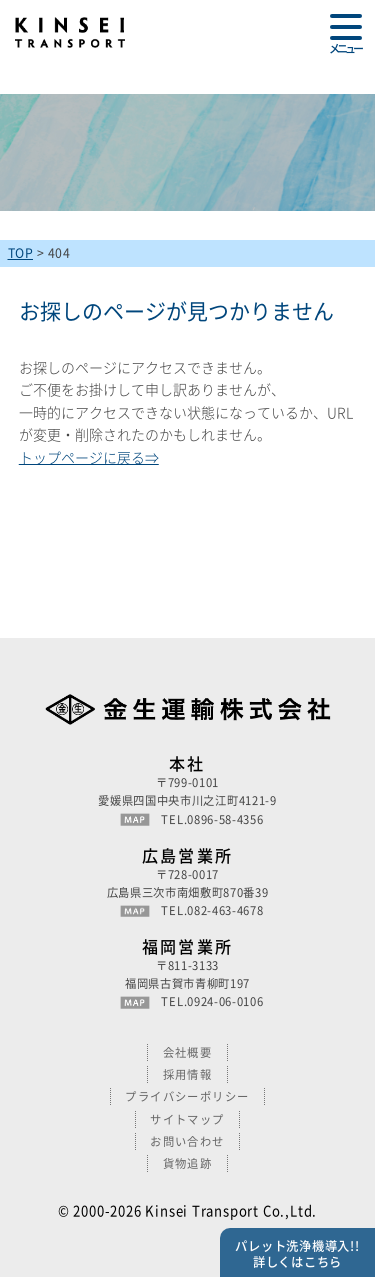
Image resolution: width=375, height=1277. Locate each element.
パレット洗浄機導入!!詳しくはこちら (297, 1254)
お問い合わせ (187, 1141)
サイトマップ (187, 1119)
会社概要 (188, 1052)
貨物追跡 (188, 1163)
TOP (21, 253)
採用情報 (188, 1074)
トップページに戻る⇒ (89, 457)
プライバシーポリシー (187, 1096)
